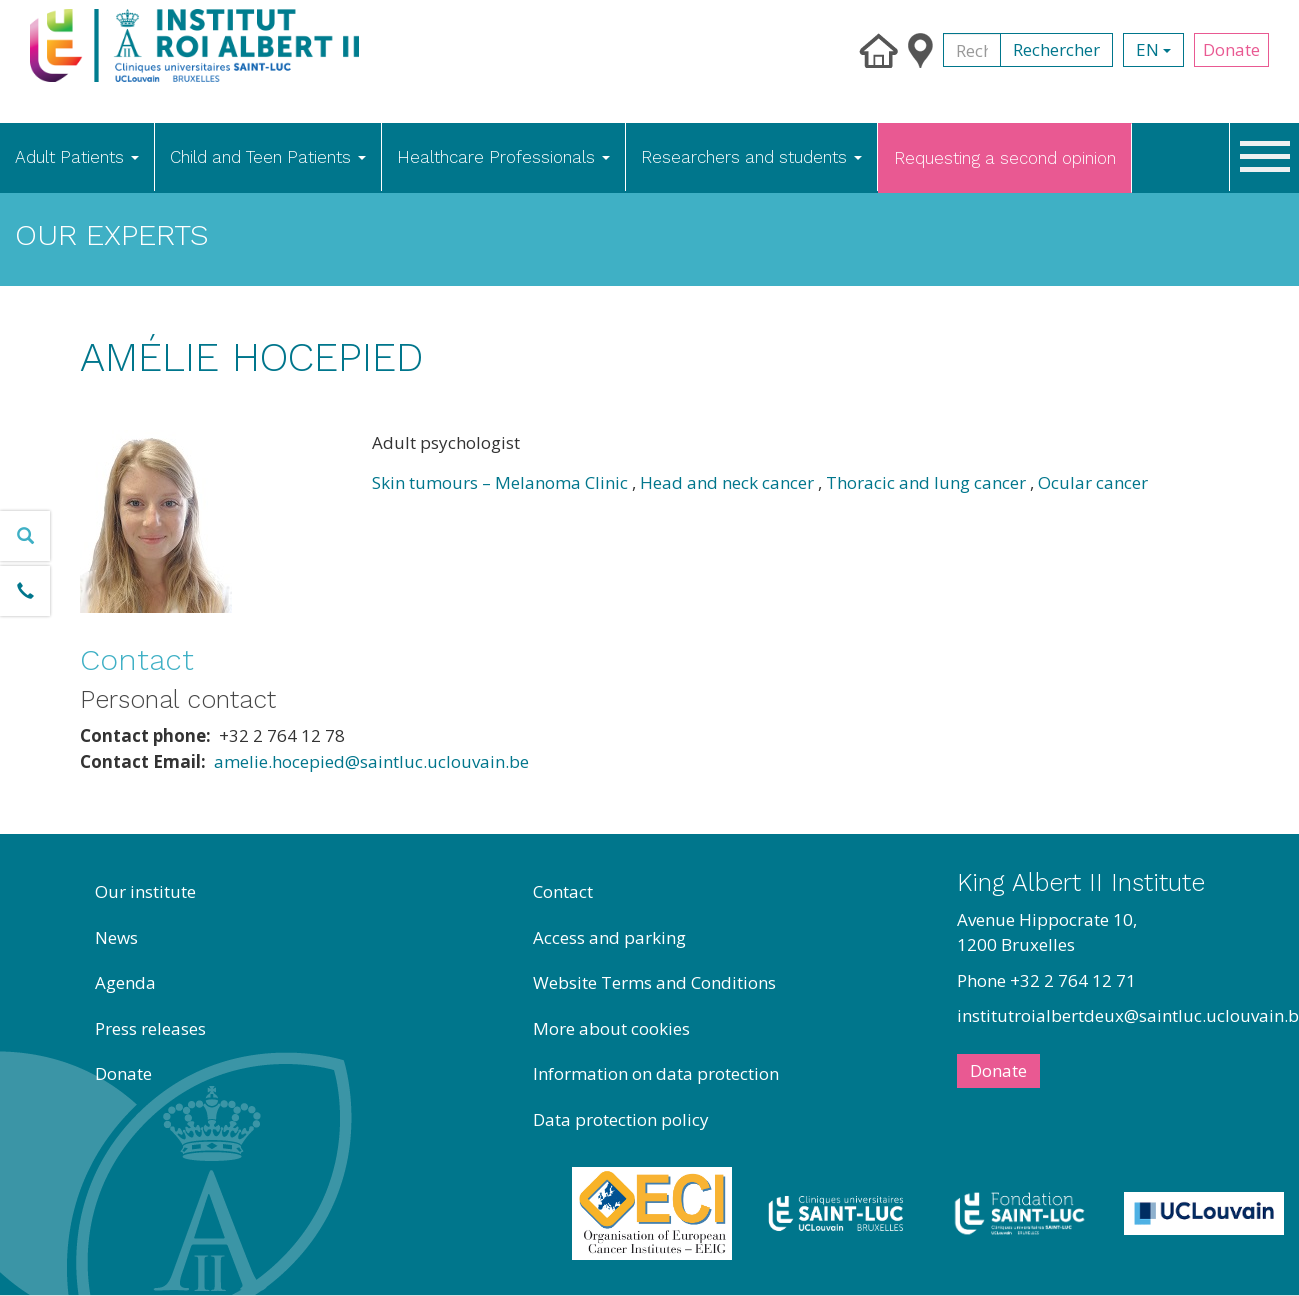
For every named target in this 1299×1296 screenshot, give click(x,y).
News (116, 937)
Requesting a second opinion (1005, 158)
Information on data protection (656, 1073)
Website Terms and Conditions (654, 982)
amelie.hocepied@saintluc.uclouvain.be (371, 761)
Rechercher (1056, 49)
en (1153, 49)
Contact (563, 891)
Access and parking (609, 937)
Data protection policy (621, 1119)
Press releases (150, 1028)
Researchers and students (751, 157)
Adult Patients (77, 157)
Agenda (125, 982)
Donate (1231, 49)
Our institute (145, 891)
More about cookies (611, 1028)
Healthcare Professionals (503, 157)
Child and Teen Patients (268, 157)
